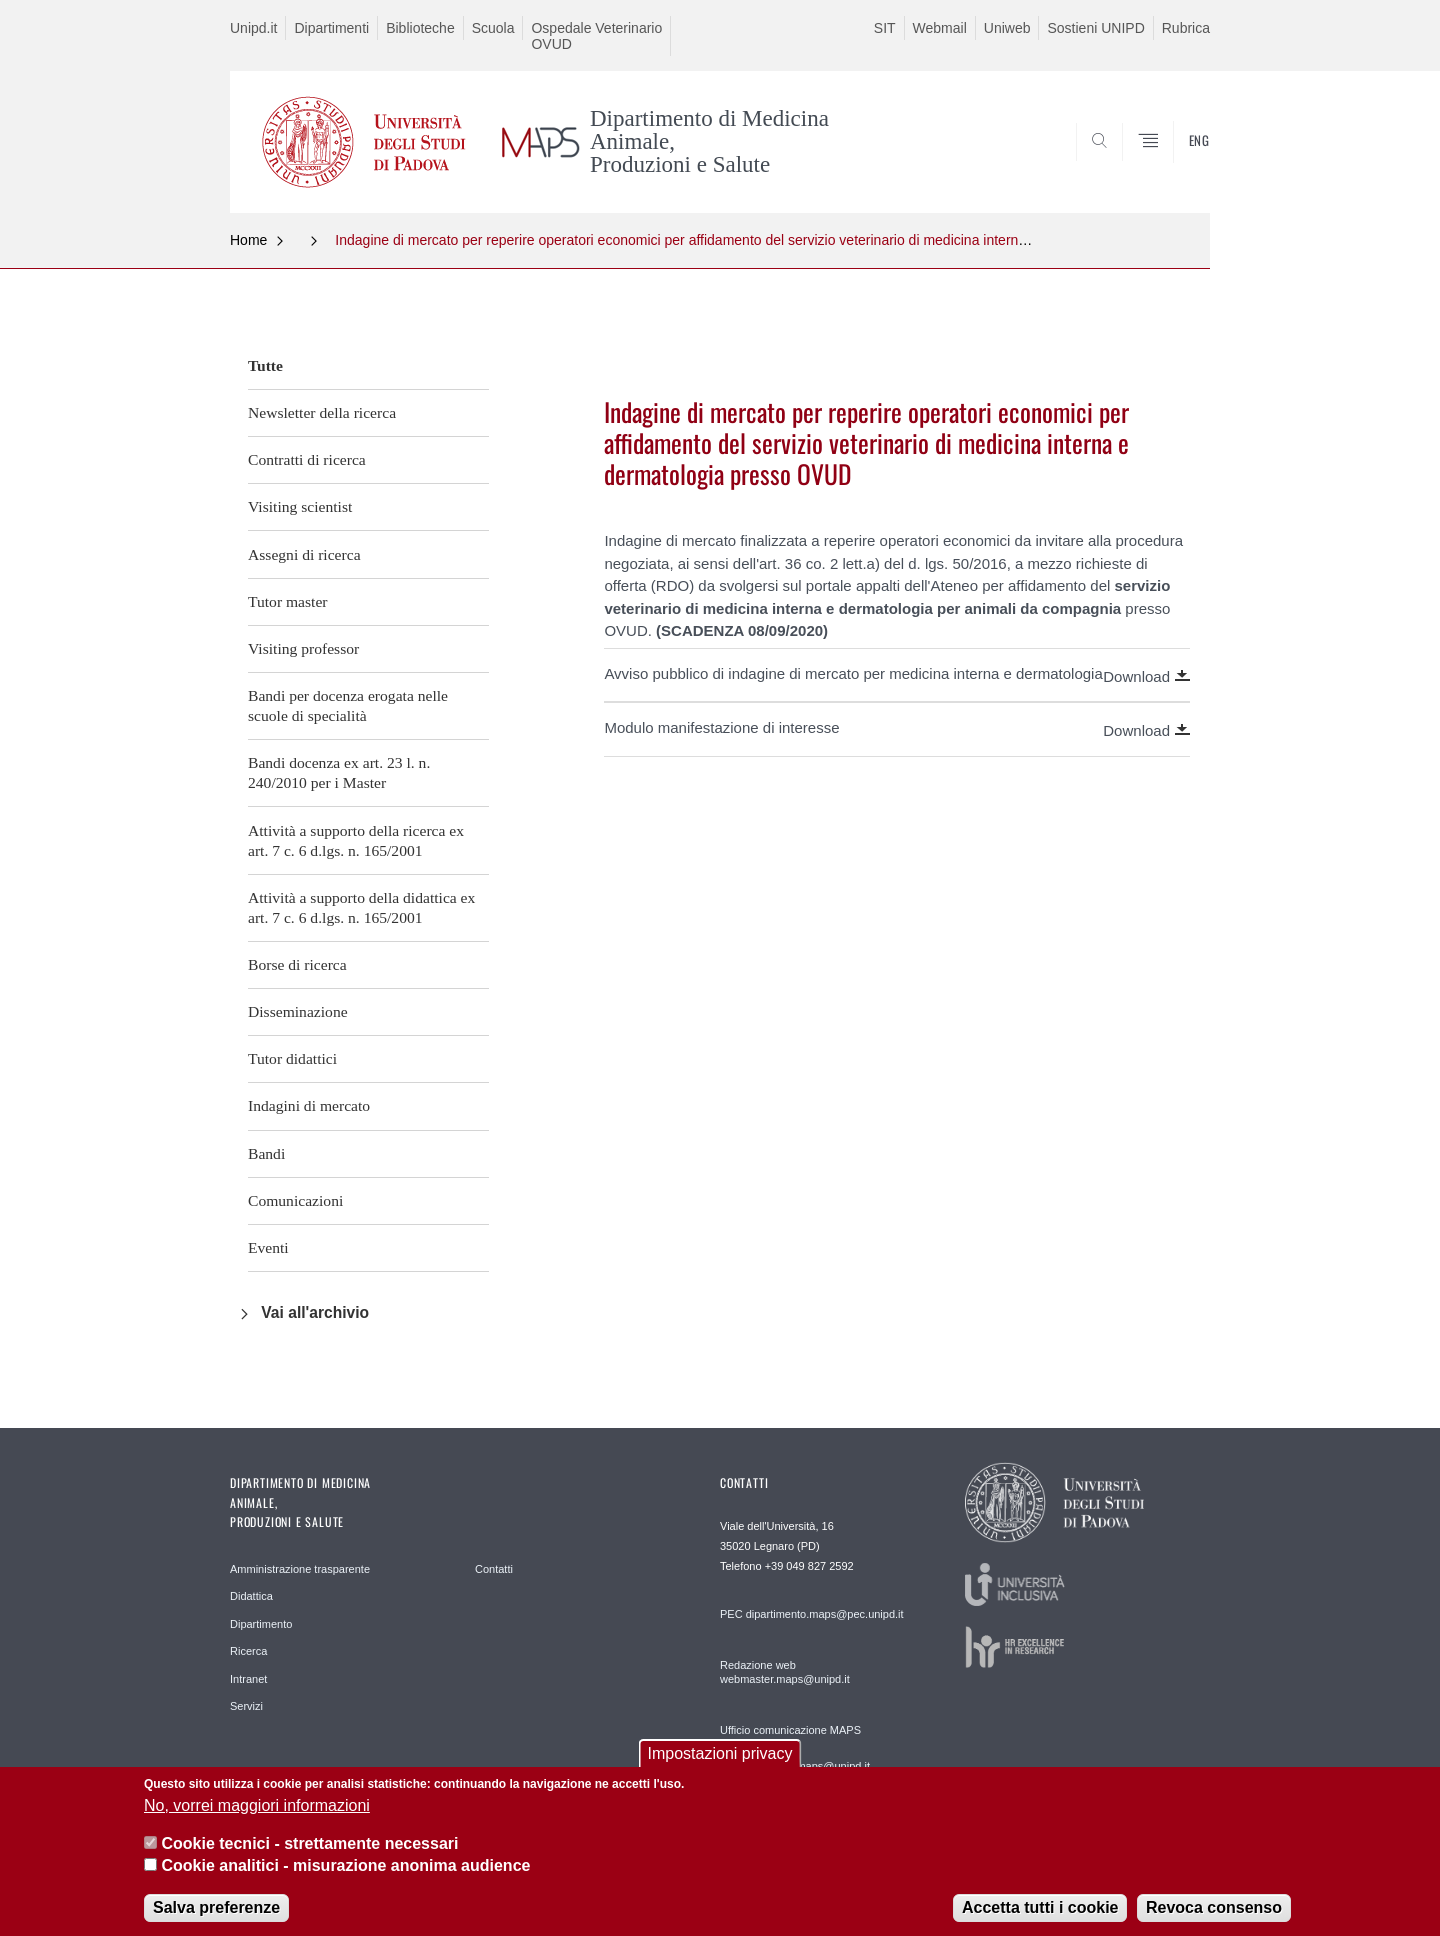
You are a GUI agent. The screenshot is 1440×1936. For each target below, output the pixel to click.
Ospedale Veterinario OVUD (596, 36)
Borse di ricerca (297, 964)
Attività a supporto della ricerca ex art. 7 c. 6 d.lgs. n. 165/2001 (356, 840)
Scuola (493, 28)
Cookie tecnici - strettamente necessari (309, 1858)
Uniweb (1007, 28)
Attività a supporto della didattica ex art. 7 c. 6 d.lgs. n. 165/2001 (361, 907)
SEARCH (1175, 164)
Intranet (248, 1679)
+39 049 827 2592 (809, 1566)
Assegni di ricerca (304, 554)
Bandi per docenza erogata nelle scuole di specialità (348, 705)
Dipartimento (261, 1624)
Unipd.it (253, 28)
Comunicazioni (295, 1200)
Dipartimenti (331, 28)
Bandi (266, 1153)
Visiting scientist (300, 506)
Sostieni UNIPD (1095, 28)
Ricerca (248, 1651)
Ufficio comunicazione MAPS (790, 1730)
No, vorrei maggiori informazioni (257, 1820)
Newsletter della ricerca (322, 412)
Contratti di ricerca (307, 459)
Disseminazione (298, 1011)
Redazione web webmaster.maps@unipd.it (785, 1672)
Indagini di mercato (309, 1105)
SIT (885, 28)
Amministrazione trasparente (300, 1569)
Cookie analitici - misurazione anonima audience (345, 1880)
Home (248, 240)
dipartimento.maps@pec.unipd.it (825, 1614)
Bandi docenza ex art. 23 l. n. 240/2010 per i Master (339, 772)
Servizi (246, 1706)
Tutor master (288, 601)
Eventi (268, 1247)
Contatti (494, 1569)
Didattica (251, 1596)
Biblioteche (420, 28)
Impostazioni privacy (720, 1768)
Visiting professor (303, 648)
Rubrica (1186, 28)
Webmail (940, 28)
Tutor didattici (292, 1058)
